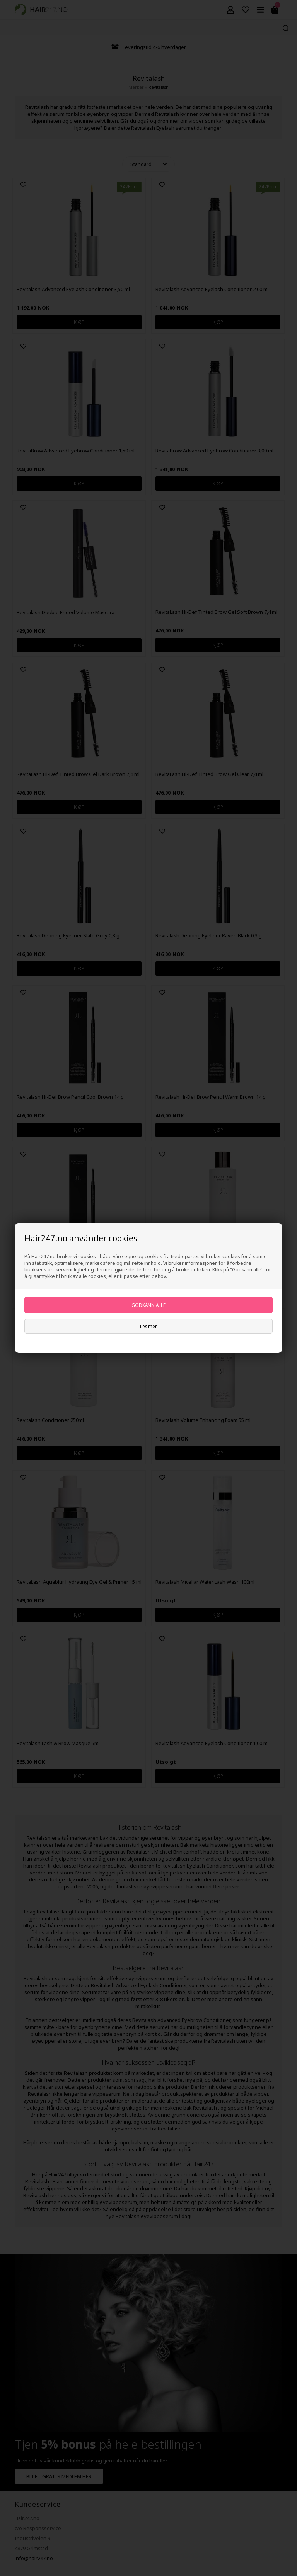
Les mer (148, 1326)
